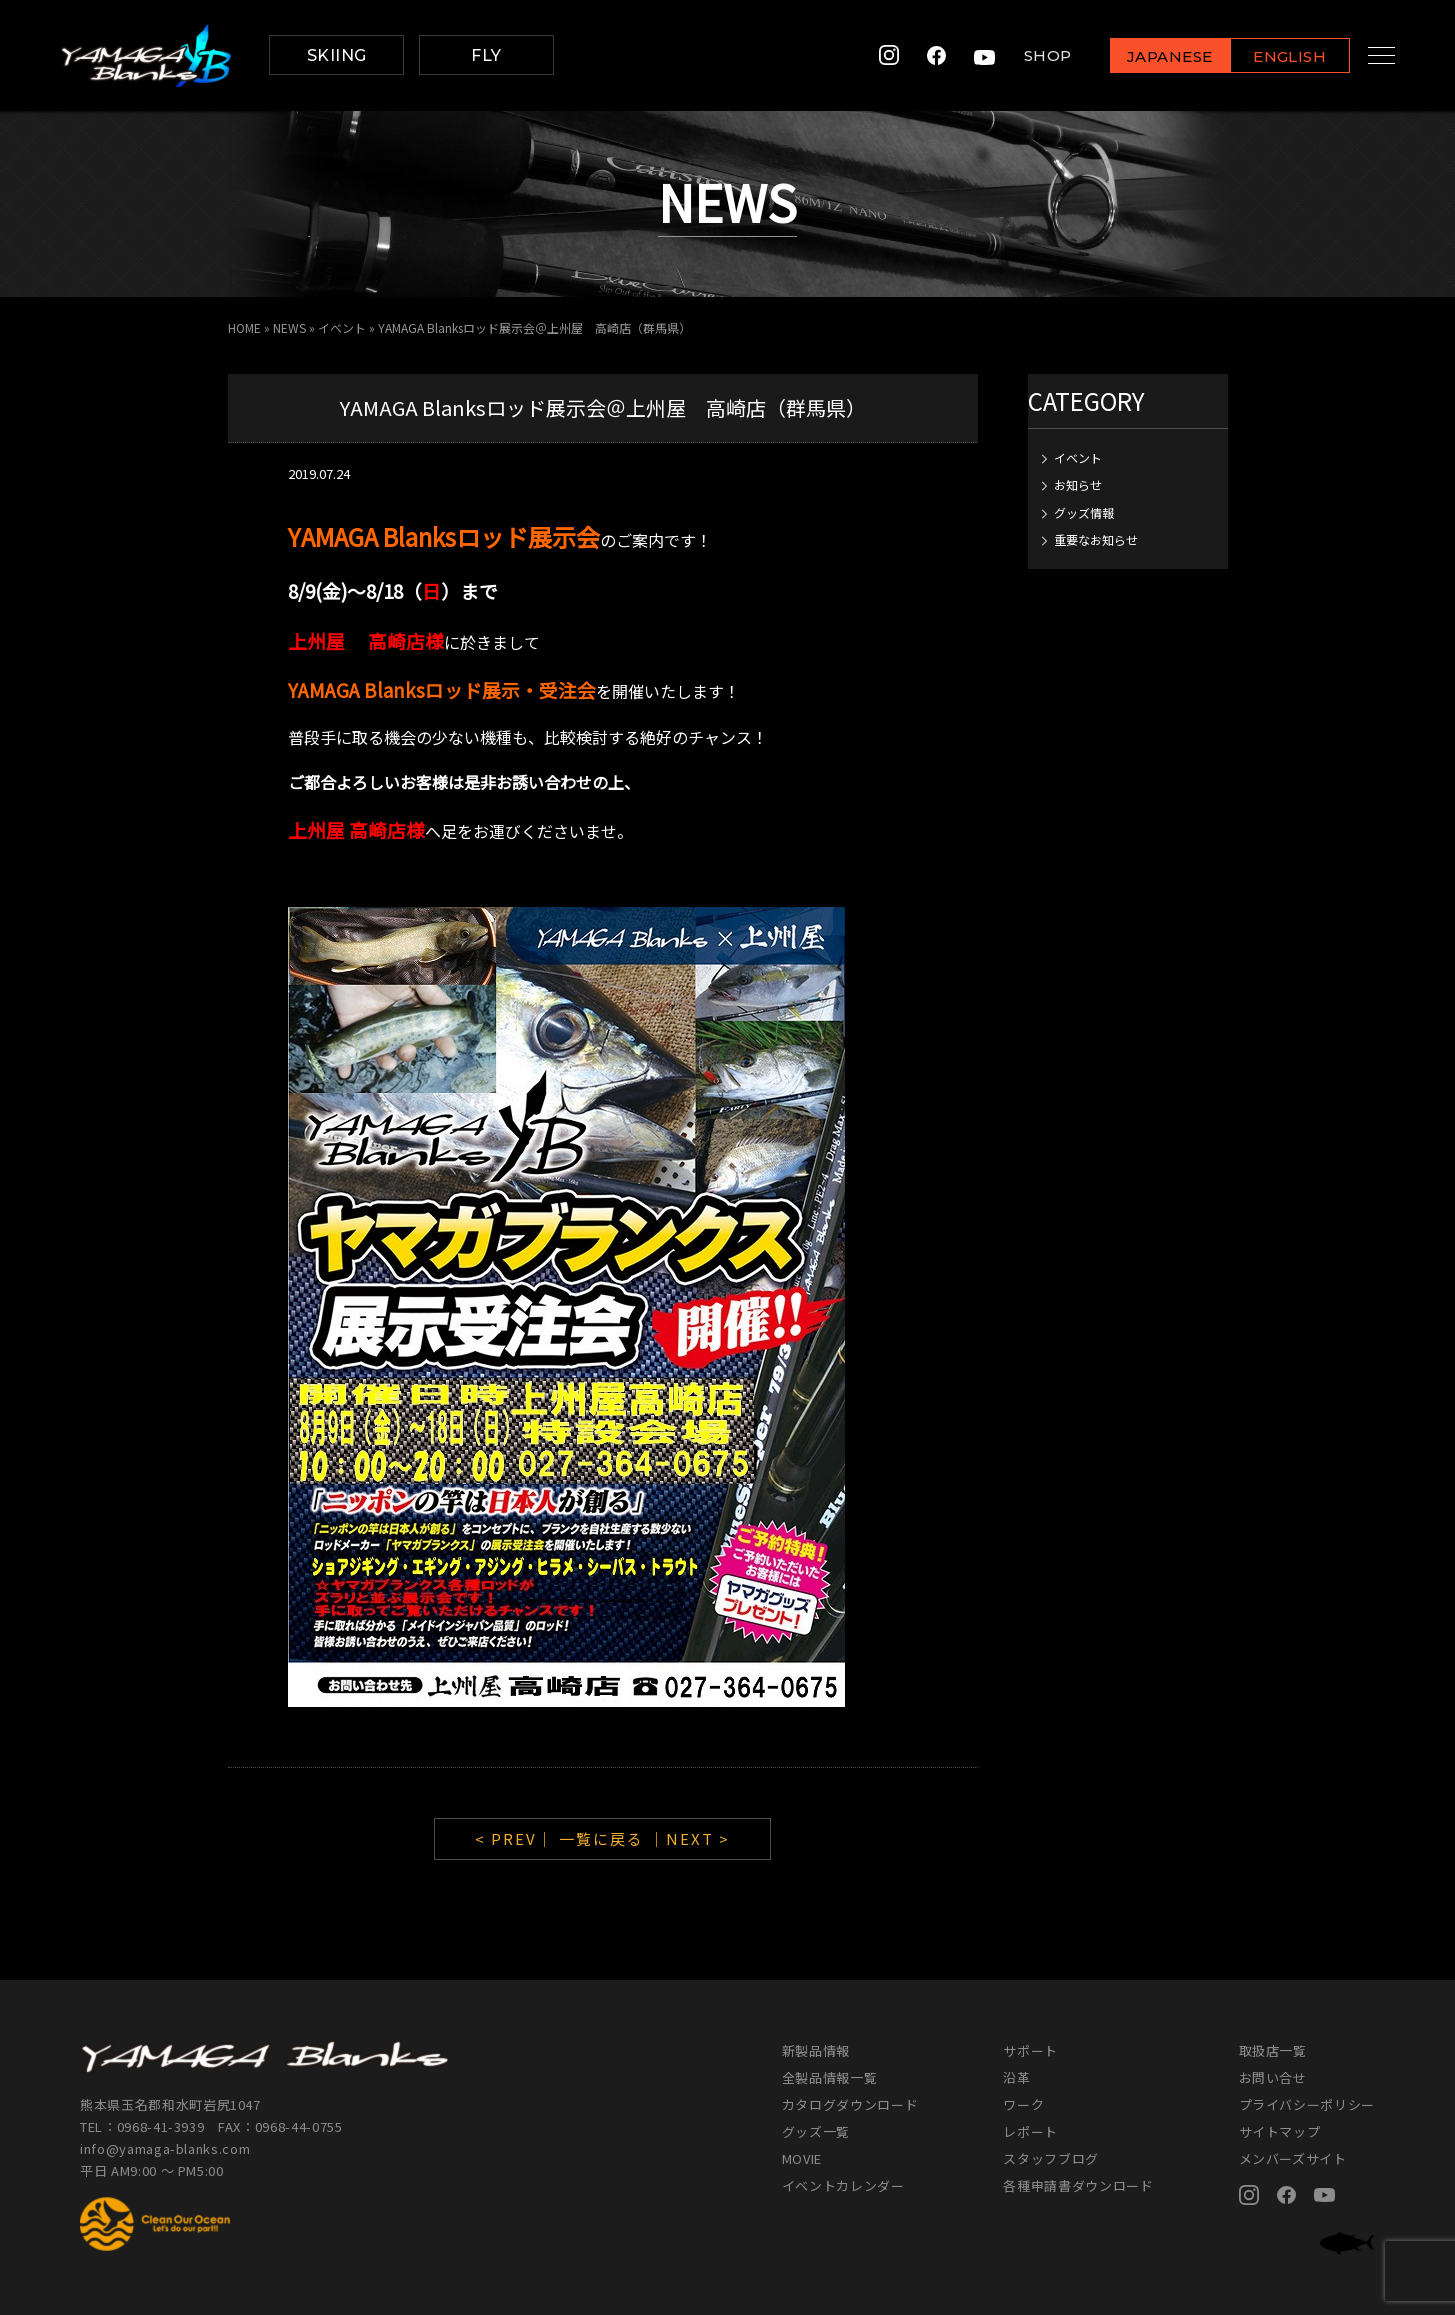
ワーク (1023, 2104)
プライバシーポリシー (1307, 2104)
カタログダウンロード (850, 2104)
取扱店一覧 (1273, 2050)
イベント (342, 327)
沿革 (1016, 2077)
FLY (486, 55)
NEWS (289, 327)
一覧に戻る (601, 1838)
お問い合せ (1273, 2077)
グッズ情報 (1084, 512)
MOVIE (802, 2158)
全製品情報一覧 (830, 2077)
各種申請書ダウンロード (1078, 2185)
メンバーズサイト (1293, 2158)
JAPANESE (1150, 56)
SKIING (337, 55)
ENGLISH (1270, 56)
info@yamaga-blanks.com (165, 2148)
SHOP (1028, 55)
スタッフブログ (1051, 2158)
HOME (244, 327)
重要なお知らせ (1096, 539)
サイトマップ (1280, 2131)
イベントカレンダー (843, 2185)
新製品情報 (816, 2050)
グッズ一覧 (816, 2131)
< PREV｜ (517, 1838)
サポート (1030, 2050)
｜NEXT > (689, 1838)
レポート (1030, 2131)
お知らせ (1078, 484)
